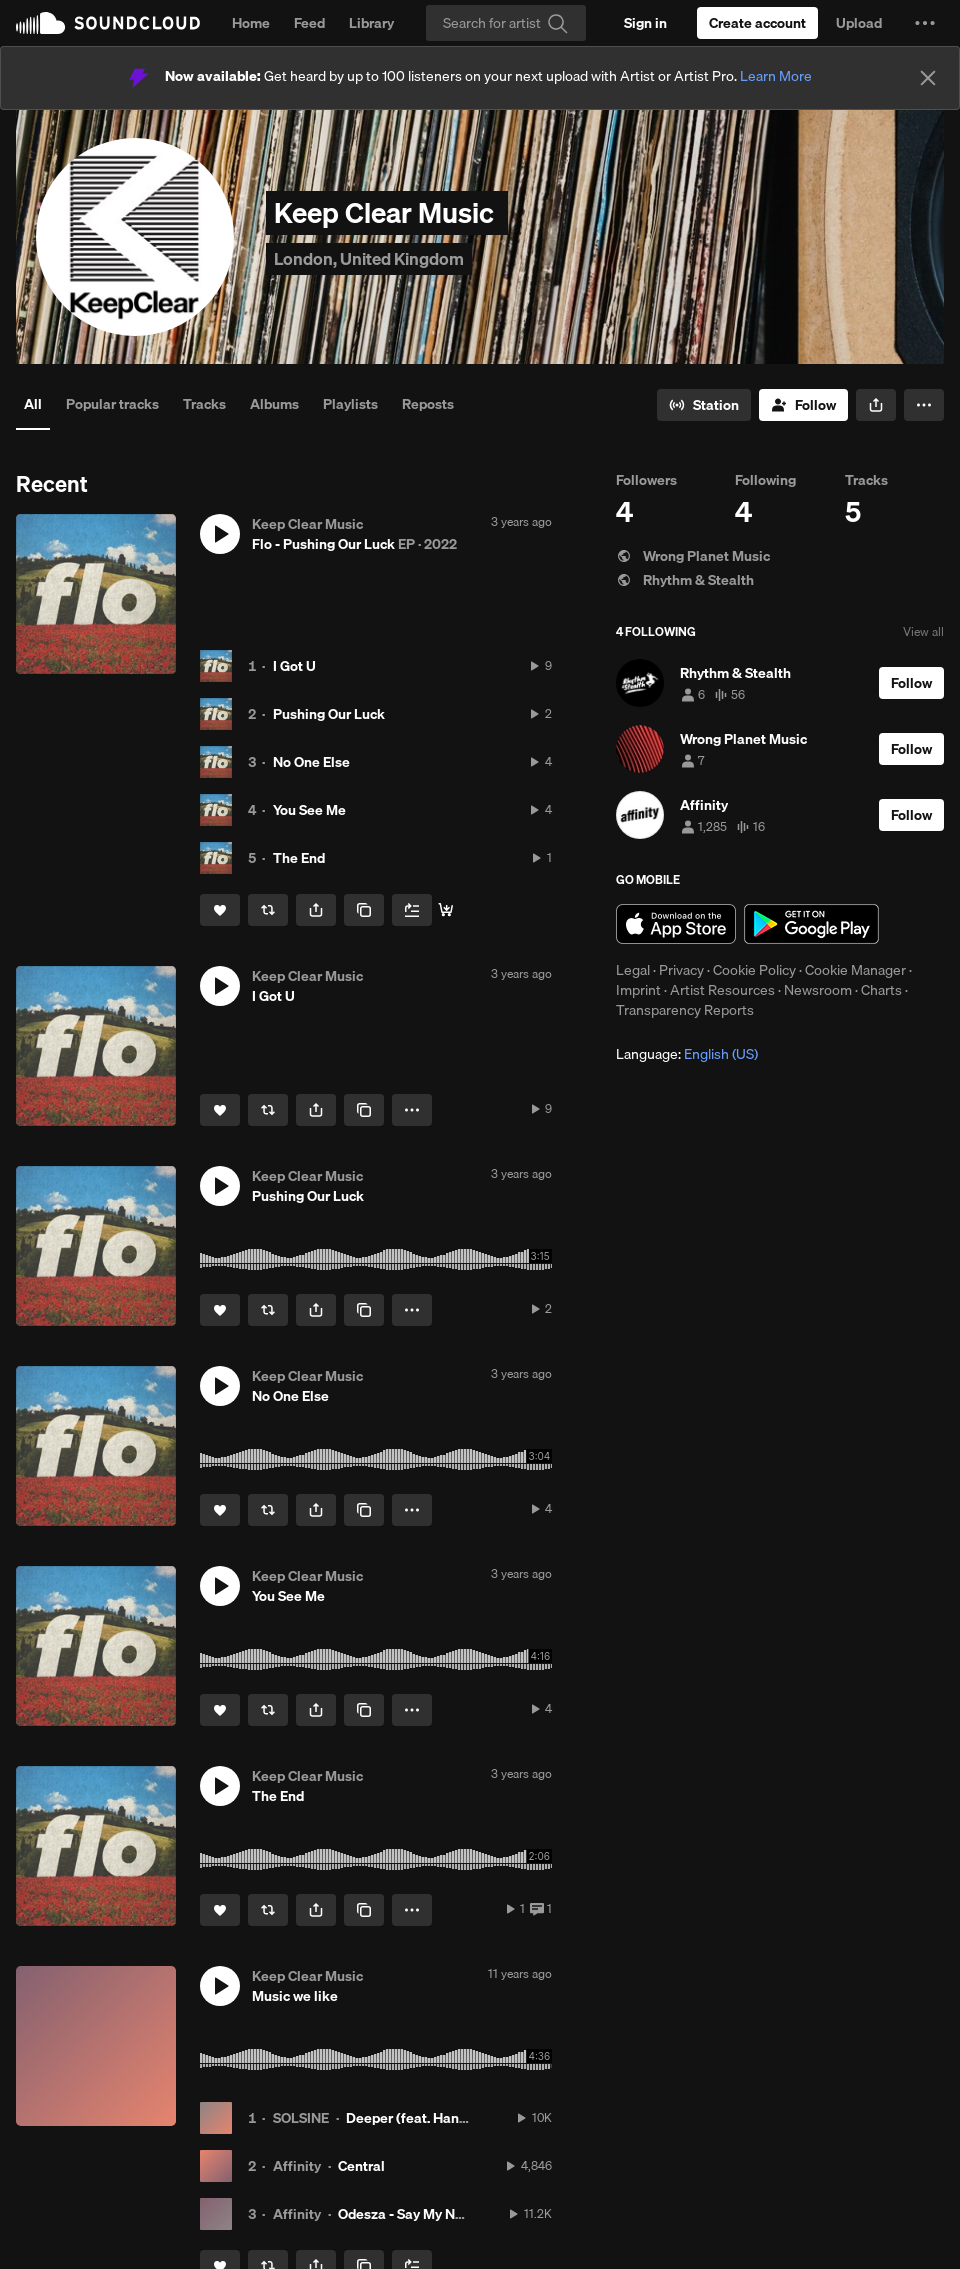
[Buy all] (446, 910)
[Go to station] (704, 405)
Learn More (776, 76)
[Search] (506, 23)
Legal (633, 970)
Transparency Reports (685, 1010)
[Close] (928, 78)
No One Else (311, 762)
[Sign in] (645, 23)
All (33, 404)
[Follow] (803, 405)
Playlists (350, 404)
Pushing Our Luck (329, 714)
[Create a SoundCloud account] (757, 23)
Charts (881, 990)
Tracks (204, 404)
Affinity (297, 2166)
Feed (309, 23)
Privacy (681, 970)
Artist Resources (722, 990)
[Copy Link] (364, 910)
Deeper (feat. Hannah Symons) (443, 2118)
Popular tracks (112, 404)
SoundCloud (108, 23)
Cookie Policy (754, 970)
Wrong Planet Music (693, 556)
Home (251, 23)
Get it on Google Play (811, 924)
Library (371, 23)
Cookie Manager (855, 970)
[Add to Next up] (412, 910)
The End (299, 858)
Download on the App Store (676, 924)
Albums (274, 404)
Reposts (428, 404)
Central (361, 2166)
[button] (925, 23)
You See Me (309, 810)
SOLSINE (301, 2118)
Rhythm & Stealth (685, 580)
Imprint (638, 990)
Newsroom (818, 990)
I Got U (294, 666)
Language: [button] (687, 1054)
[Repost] (268, 910)
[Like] (220, 910)
